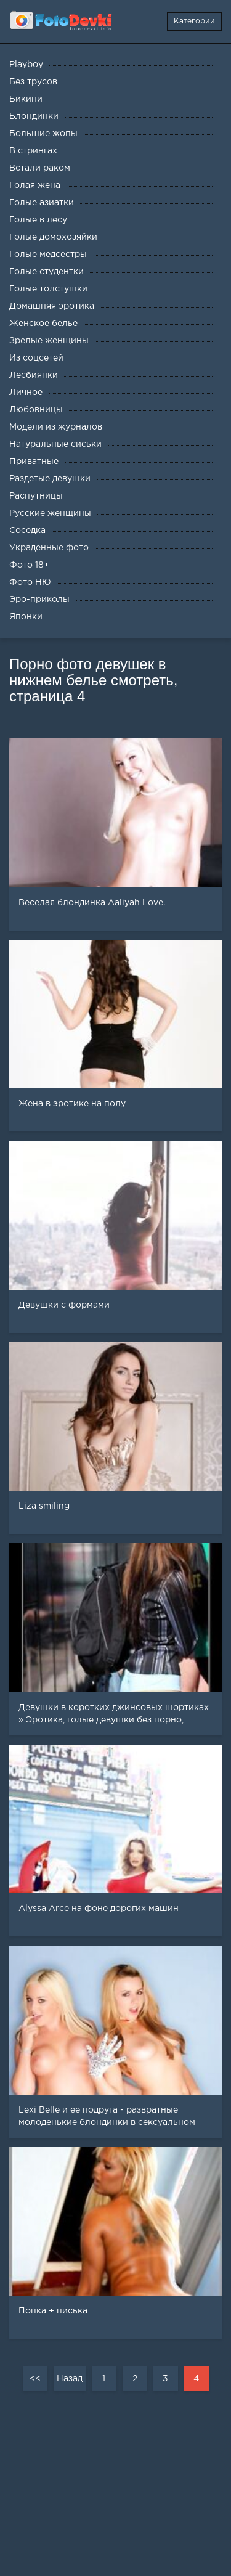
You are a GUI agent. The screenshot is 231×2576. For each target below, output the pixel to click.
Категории (194, 21)
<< (35, 2378)
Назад (70, 2378)
